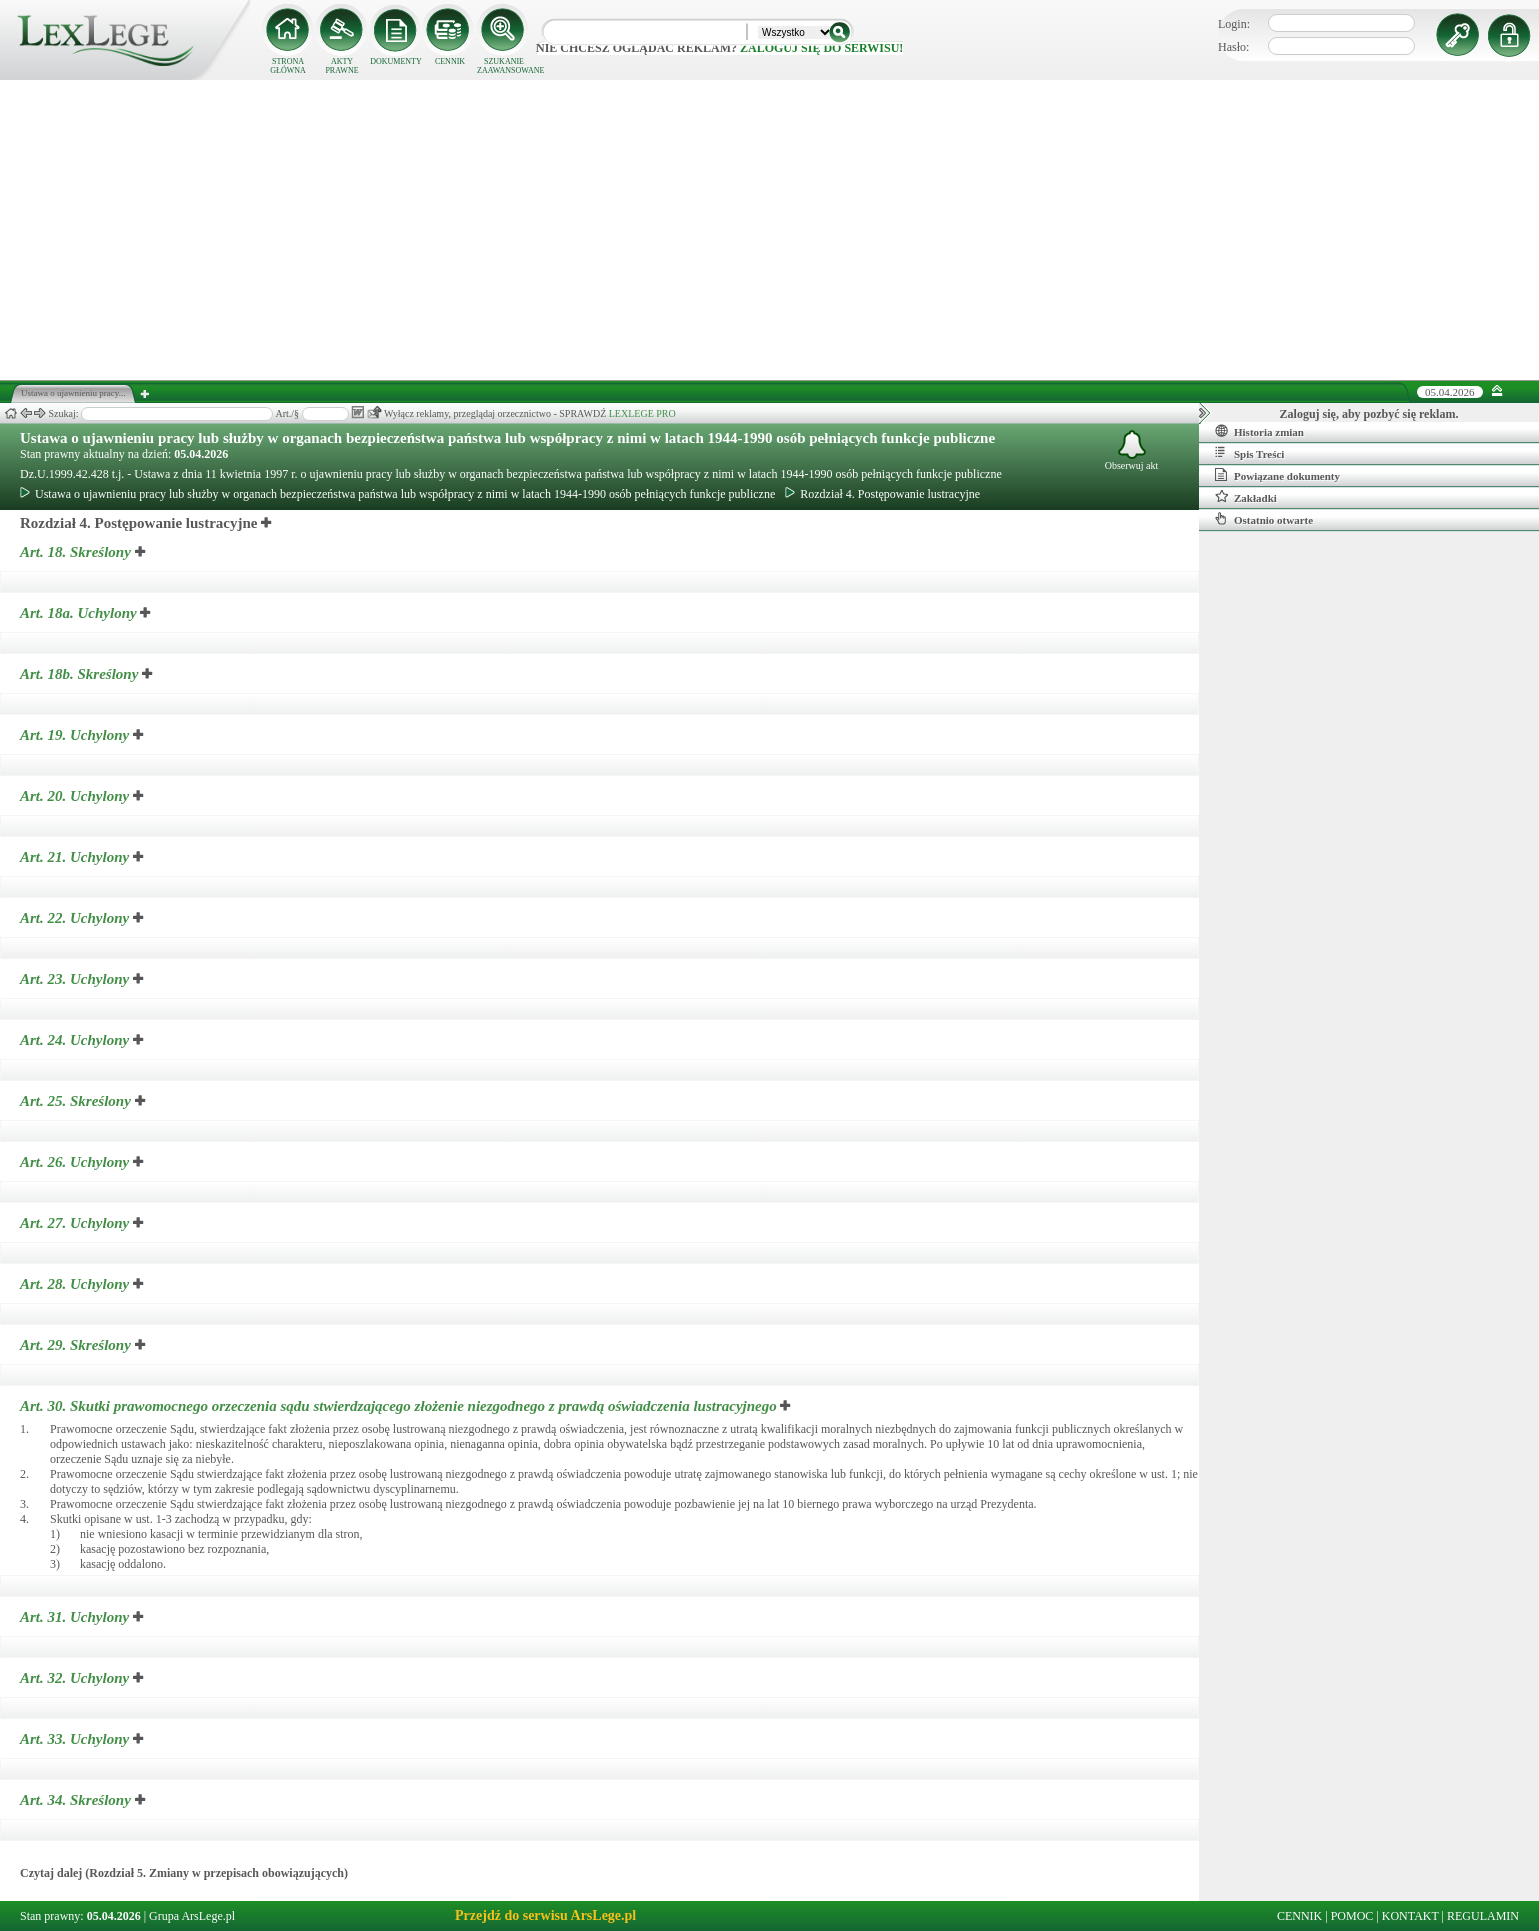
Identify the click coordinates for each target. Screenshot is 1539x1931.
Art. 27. (76, 1223)
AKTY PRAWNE (341, 66)
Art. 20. (76, 796)
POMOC (1352, 1916)
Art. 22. (76, 918)
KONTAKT (1410, 1916)
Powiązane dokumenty (1277, 475)
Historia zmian (1259, 431)
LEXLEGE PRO (642, 413)
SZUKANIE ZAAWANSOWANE (504, 66)
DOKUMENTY (396, 61)
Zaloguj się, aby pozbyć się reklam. (1369, 414)
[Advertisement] (770, 230)
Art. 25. (77, 1101)
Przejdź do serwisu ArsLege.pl (545, 1915)
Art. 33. (76, 1739)
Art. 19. (76, 735)
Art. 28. (76, 1284)
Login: (1234, 24)
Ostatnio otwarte (1264, 519)
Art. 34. (77, 1800)
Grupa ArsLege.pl (192, 1916)
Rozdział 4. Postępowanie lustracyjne (882, 494)
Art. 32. (76, 1678)
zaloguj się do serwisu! (821, 48)
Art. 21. (76, 857)
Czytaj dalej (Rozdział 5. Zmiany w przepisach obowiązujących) (184, 1873)
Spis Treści (1249, 453)
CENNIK (450, 61)
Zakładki (1246, 497)
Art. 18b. (81, 674)
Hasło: (1233, 47)
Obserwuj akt (1132, 450)
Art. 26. (76, 1162)
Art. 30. (400, 1406)
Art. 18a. (80, 613)
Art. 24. (76, 1040)
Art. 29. (77, 1345)
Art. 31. (76, 1617)
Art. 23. (76, 979)
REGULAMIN (1483, 1916)
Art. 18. (77, 552)
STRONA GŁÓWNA (288, 66)
